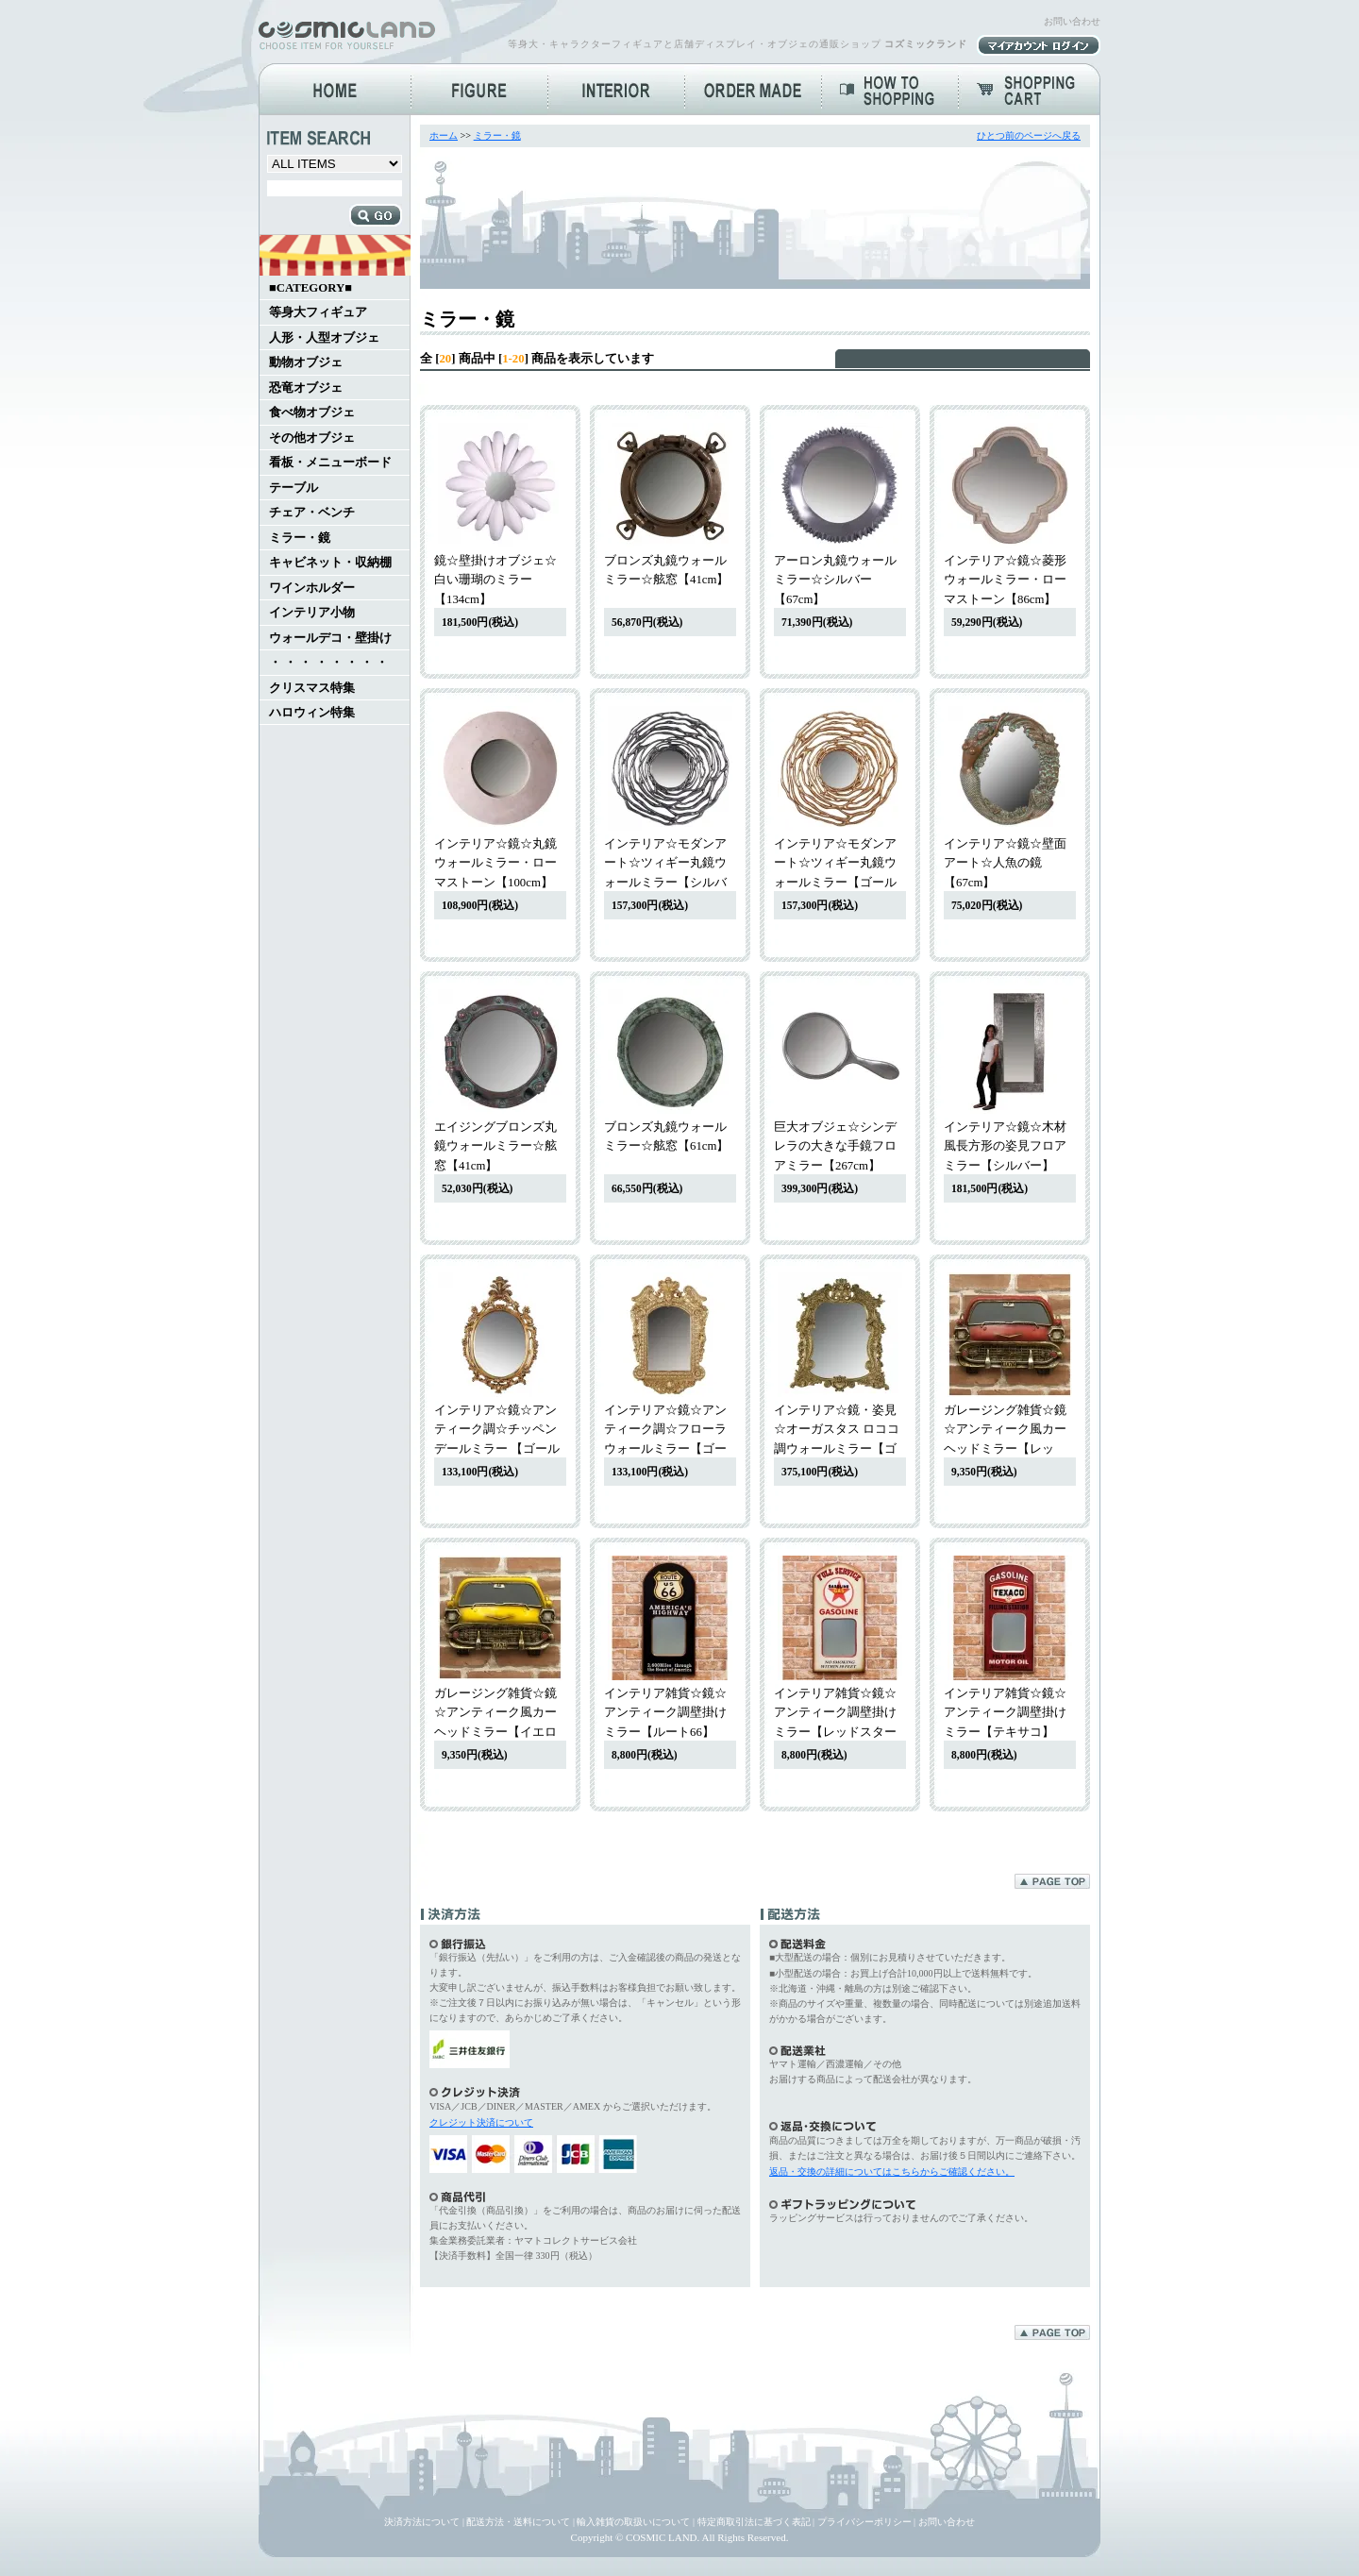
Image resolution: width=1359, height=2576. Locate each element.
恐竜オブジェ (306, 388)
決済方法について (422, 2522)
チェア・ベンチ (312, 512)
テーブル (293, 488)
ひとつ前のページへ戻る (1029, 135)
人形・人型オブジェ (324, 338)
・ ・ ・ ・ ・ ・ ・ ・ (328, 662)
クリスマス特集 (312, 688)
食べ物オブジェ (312, 412)
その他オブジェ (312, 438)
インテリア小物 (312, 612)
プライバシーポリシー (864, 2522)
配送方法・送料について (518, 2522)
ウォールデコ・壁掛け (330, 638)
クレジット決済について (481, 2122)
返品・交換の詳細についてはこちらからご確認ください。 (892, 2171)
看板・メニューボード (330, 462)
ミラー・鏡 (299, 538)
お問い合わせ (1072, 21)
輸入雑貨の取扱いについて (633, 2522)
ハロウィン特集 (312, 712)
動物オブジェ (306, 362)
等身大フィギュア (318, 312)
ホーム (443, 135)
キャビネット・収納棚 (330, 562)
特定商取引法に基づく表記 (754, 2522)
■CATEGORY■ (310, 288)
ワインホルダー (312, 588)
